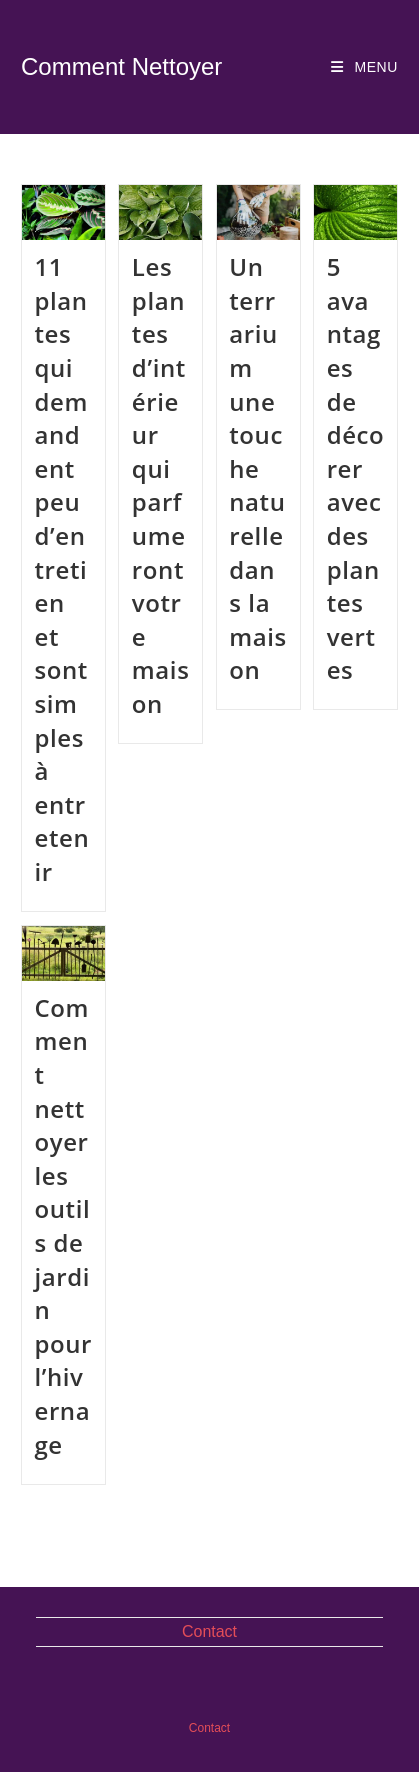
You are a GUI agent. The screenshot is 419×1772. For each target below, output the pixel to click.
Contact (209, 1631)
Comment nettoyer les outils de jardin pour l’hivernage (63, 1226)
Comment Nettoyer (121, 66)
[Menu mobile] (364, 67)
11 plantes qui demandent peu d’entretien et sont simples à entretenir (61, 569)
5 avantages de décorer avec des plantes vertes (356, 468)
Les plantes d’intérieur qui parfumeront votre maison (161, 485)
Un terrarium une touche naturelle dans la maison (258, 468)
